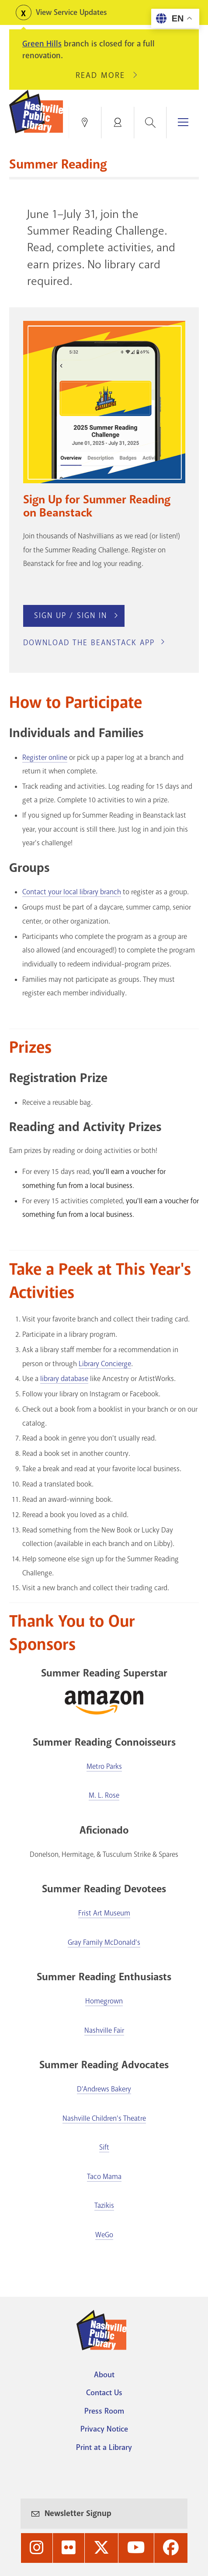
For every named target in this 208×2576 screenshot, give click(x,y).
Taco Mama (104, 2176)
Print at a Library (104, 2447)
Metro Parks (104, 1766)
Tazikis (104, 2205)
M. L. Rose (104, 1795)
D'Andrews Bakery (104, 2089)
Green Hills (42, 44)
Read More (104, 75)
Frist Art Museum (104, 1913)
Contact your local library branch (71, 891)
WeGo (104, 2234)
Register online (44, 757)
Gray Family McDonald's (104, 1942)
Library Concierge (105, 1363)
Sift (104, 2147)
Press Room (104, 2411)
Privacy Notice (104, 2429)
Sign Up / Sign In (70, 615)
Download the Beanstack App (89, 642)
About (104, 2374)
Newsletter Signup (78, 2513)
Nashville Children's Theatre (104, 2118)
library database (64, 1378)
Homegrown (104, 2001)
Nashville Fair (104, 2030)
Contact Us (104, 2392)
